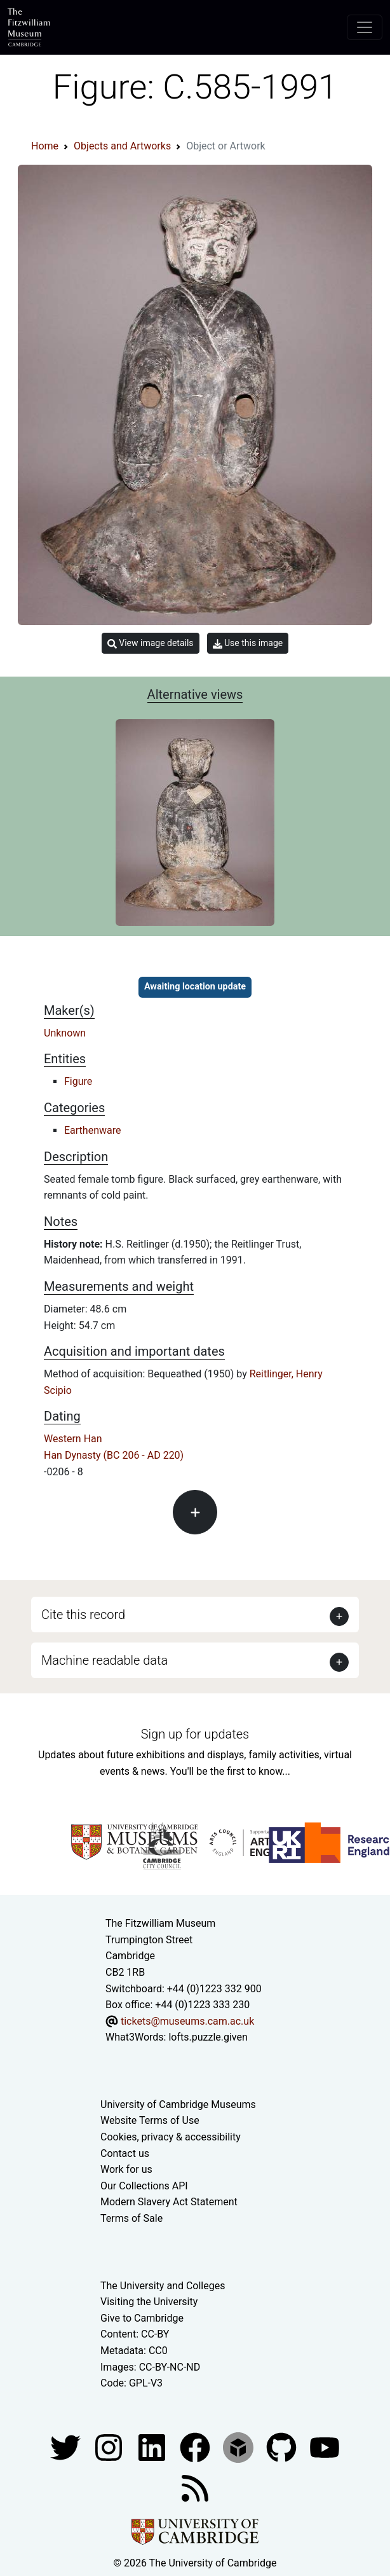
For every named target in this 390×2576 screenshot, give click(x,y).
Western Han (73, 1439)
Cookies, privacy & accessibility (170, 2137)
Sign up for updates (195, 1734)
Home (44, 146)
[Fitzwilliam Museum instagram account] (109, 2447)
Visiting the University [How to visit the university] (149, 2302)
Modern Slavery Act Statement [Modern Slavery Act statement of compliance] (169, 2202)
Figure (78, 1081)
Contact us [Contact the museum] (124, 2153)
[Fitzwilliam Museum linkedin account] (196, 2447)
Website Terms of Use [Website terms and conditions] (149, 2120)
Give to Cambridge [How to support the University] (142, 2318)
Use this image (248, 643)
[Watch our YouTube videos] (324, 2447)
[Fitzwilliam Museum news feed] (195, 2487)
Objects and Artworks (122, 146)
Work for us (126, 2169)
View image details (150, 643)
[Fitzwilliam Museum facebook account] (153, 2447)
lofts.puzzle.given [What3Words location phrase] (207, 2037)
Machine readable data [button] (104, 1660)
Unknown (65, 1033)
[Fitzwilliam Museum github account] (282, 2447)
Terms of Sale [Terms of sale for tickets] (131, 2218)
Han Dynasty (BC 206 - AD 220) (114, 1455)
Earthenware (92, 1130)
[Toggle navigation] (364, 27)
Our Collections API (144, 2186)
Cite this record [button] (83, 1614)
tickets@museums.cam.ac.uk (187, 2021)
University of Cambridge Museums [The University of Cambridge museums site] (178, 2104)
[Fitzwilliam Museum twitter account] (66, 2447)
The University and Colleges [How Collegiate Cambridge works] (162, 2286)
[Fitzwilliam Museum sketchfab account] (239, 2447)
